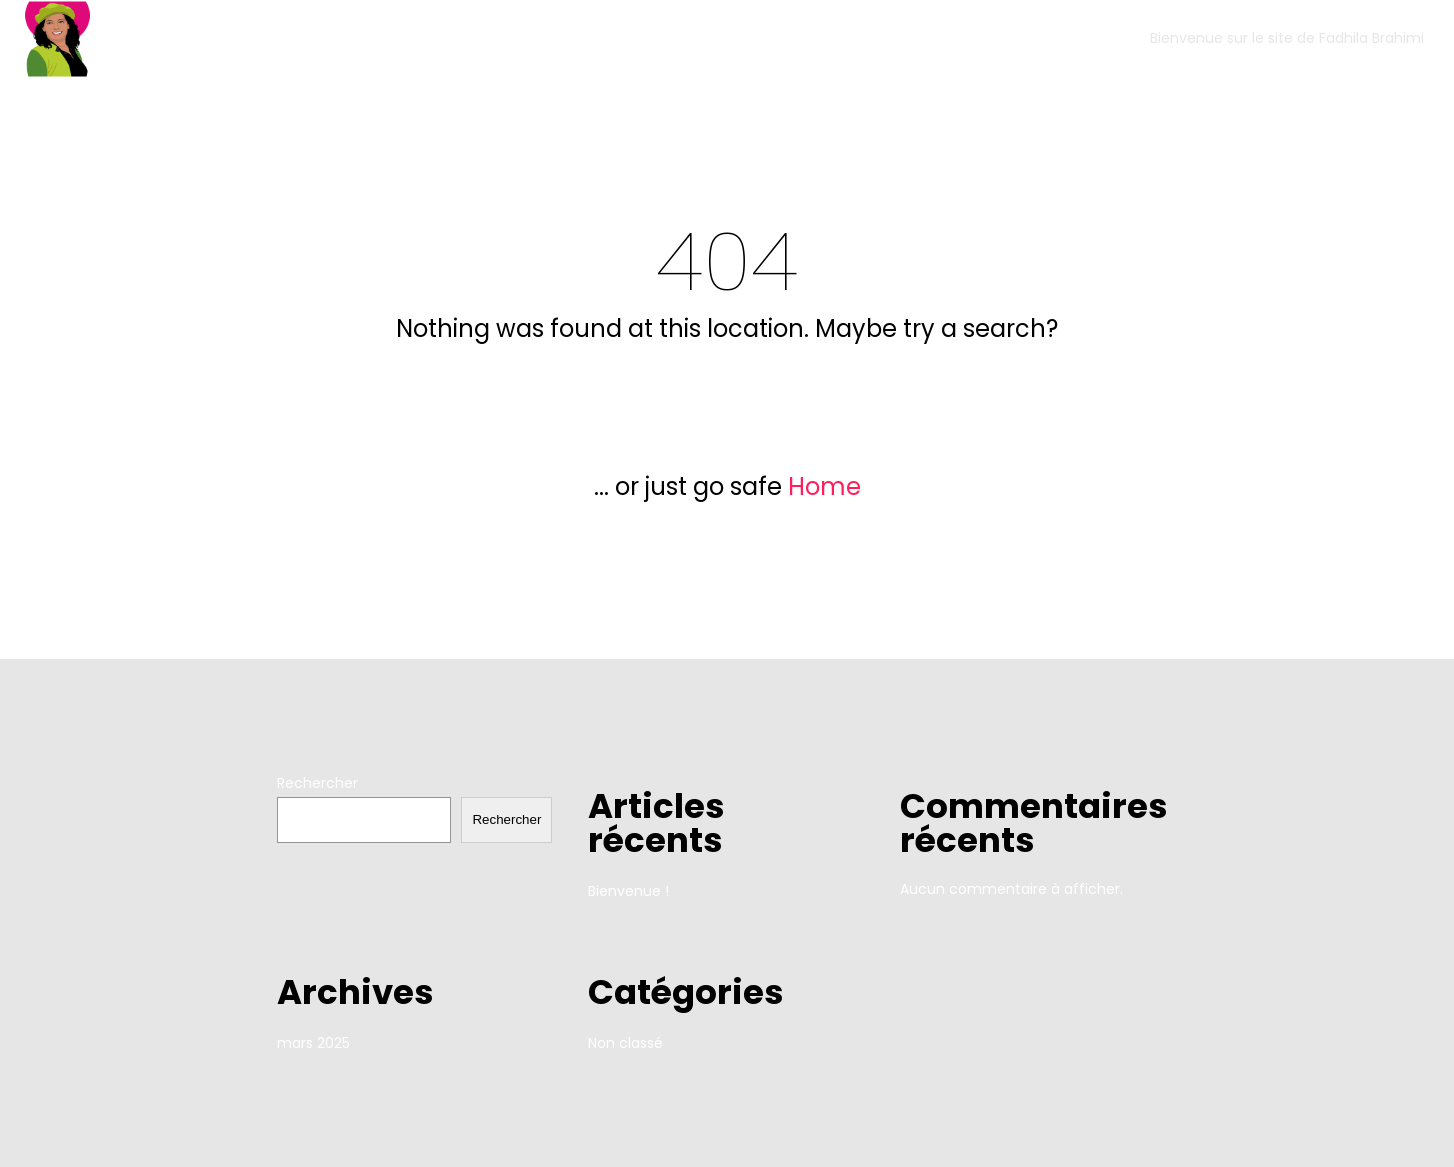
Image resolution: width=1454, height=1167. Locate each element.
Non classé (625, 1043)
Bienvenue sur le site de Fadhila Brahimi (1287, 38)
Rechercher (317, 783)
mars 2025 (313, 1043)
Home (824, 486)
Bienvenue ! (628, 891)
